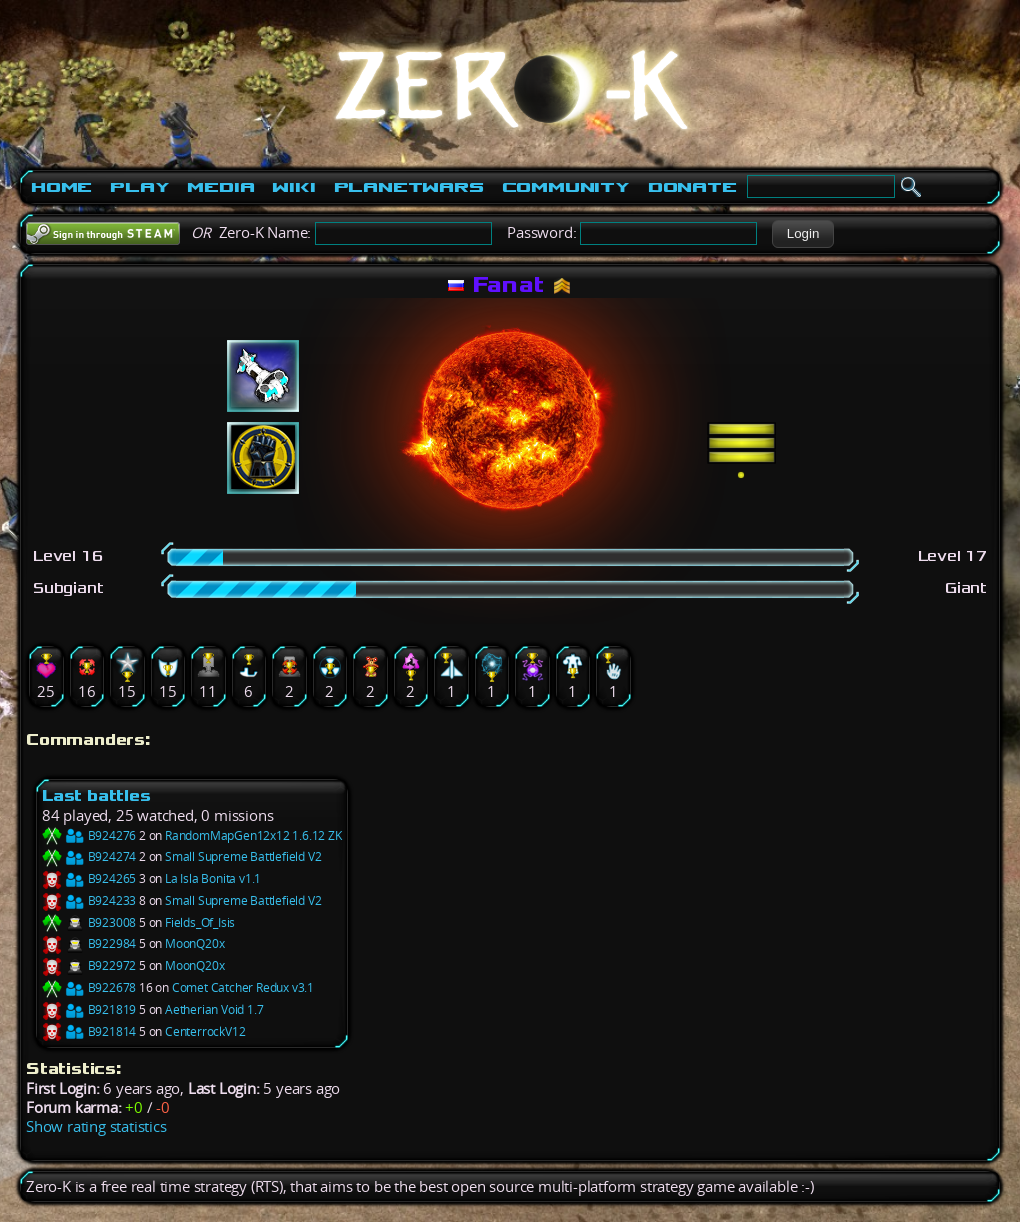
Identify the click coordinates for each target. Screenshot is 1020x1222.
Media (220, 187)
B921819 (89, 1009)
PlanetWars (409, 187)
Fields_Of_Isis (200, 922)
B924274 (89, 856)
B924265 (89, 878)
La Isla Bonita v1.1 (213, 878)
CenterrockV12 (205, 1031)
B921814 (89, 1031)
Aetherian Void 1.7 (214, 1009)
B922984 (89, 943)
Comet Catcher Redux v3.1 (243, 987)
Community (566, 187)
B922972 (89, 965)
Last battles (96, 795)
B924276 (89, 835)
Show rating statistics (96, 1126)
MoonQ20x (194, 943)
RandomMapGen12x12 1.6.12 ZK (253, 835)
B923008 (89, 922)
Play (139, 187)
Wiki (293, 187)
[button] (802, 234)
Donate (692, 187)
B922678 (89, 987)
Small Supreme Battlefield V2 (243, 856)
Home (61, 187)
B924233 (89, 900)
